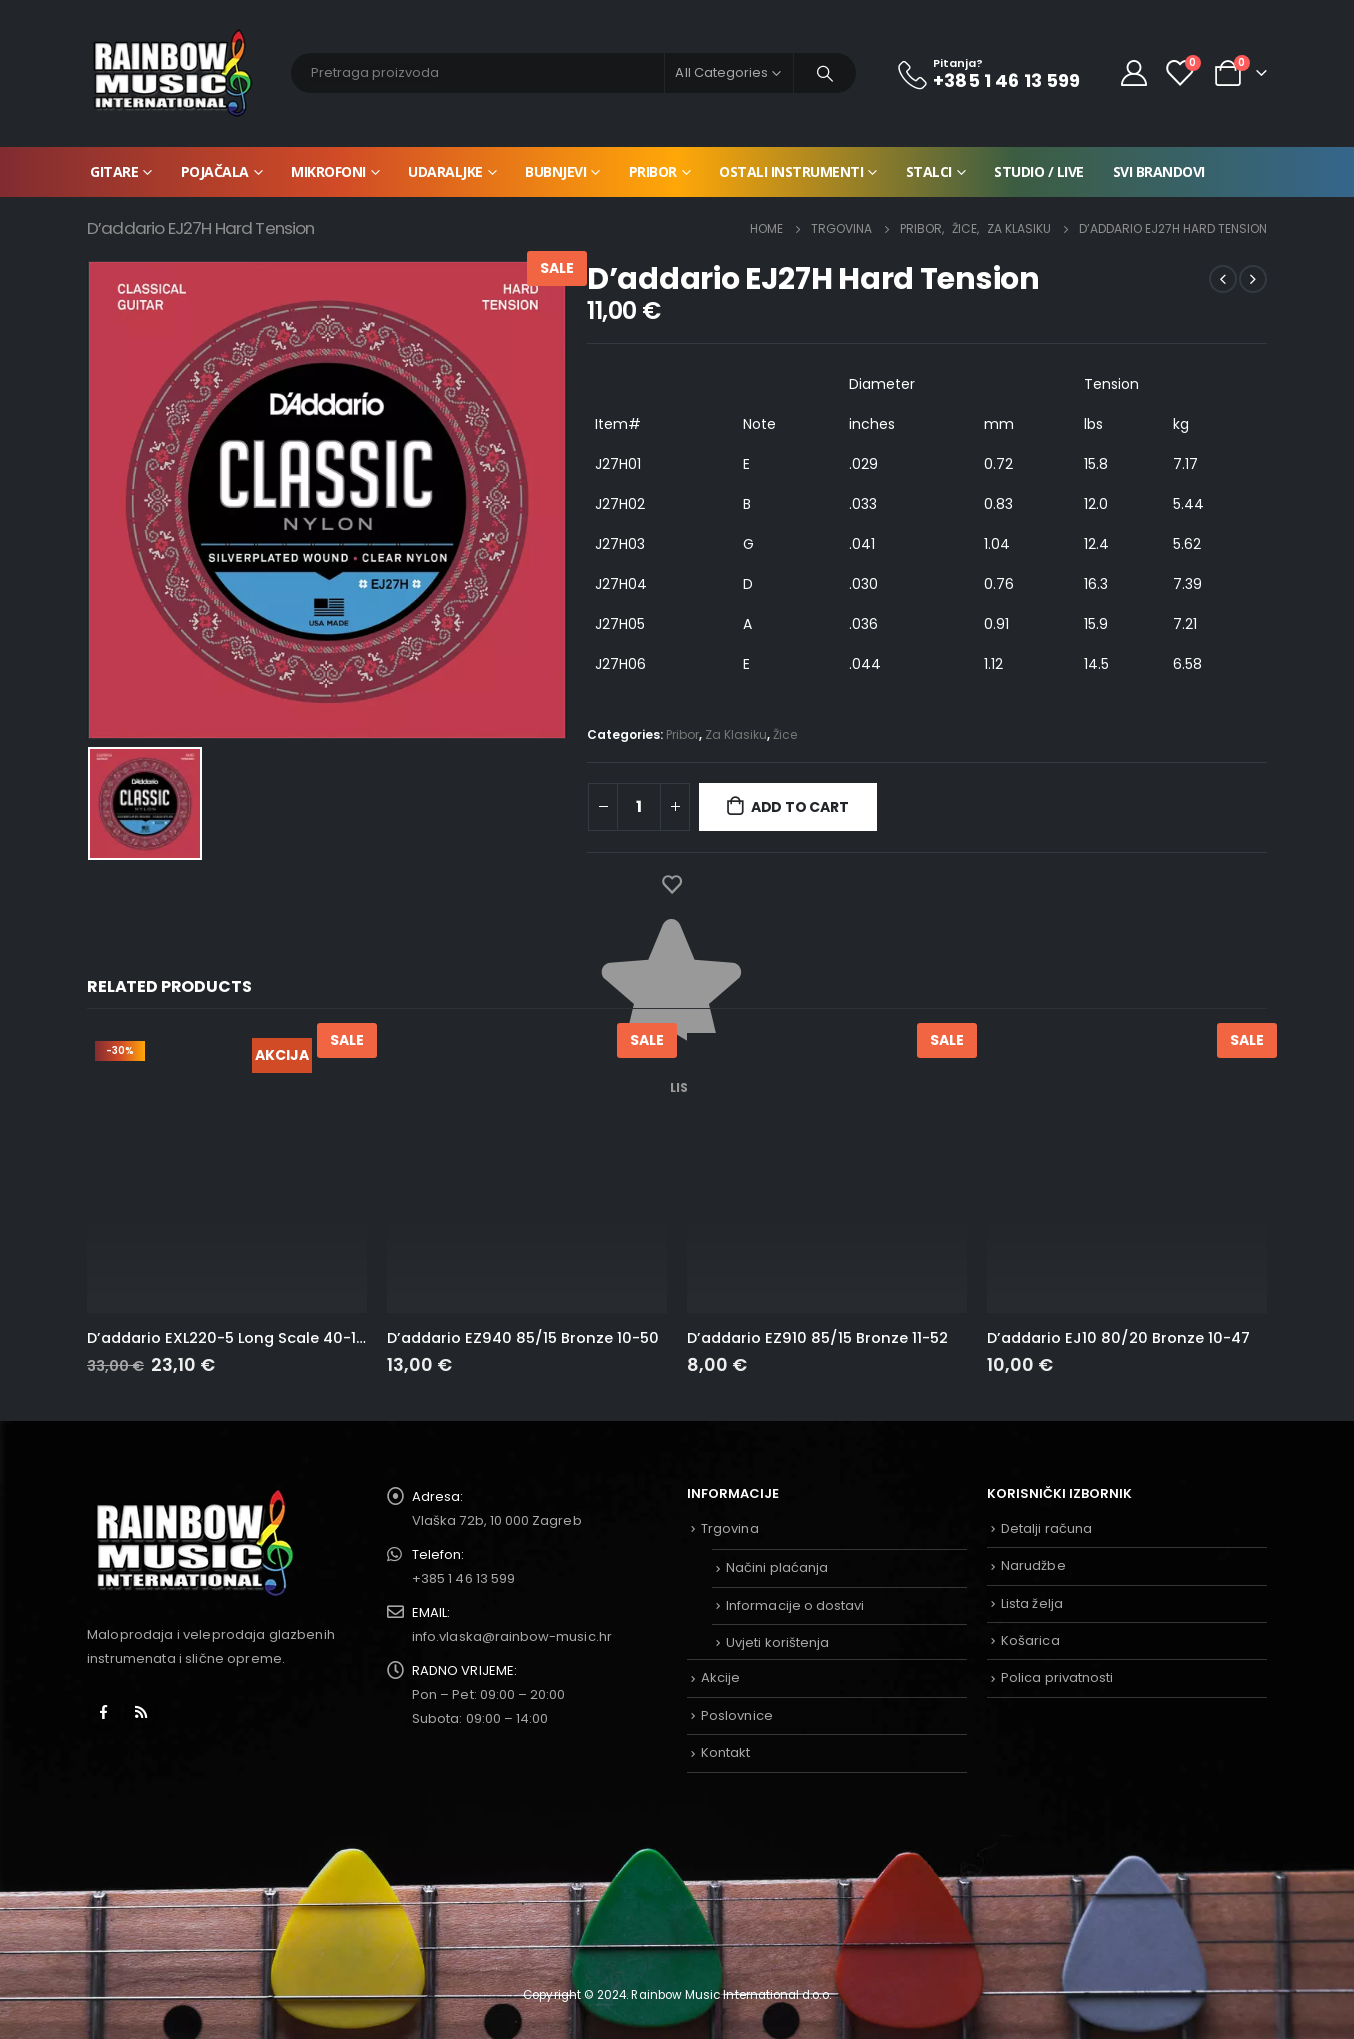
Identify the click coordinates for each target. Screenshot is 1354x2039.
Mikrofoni (328, 171)
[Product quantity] (639, 807)
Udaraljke (445, 171)
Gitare (114, 171)
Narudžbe (1033, 1565)
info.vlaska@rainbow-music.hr (512, 1636)
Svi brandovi (1159, 171)
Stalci (929, 171)
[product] (227, 1173)
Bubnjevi (555, 171)
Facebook (104, 1712)
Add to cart (800, 807)
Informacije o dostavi (795, 1605)
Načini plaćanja (777, 1567)
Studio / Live (1039, 171)
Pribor (653, 171)
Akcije (720, 1677)
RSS (141, 1712)
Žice (785, 734)
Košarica (1030, 1640)
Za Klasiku (736, 734)
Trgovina (730, 1528)
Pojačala (215, 171)
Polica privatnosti (1057, 1677)
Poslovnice (737, 1715)
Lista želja (1032, 1603)
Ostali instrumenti (791, 171)
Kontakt (725, 1752)
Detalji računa (1046, 1528)
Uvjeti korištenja (777, 1642)
